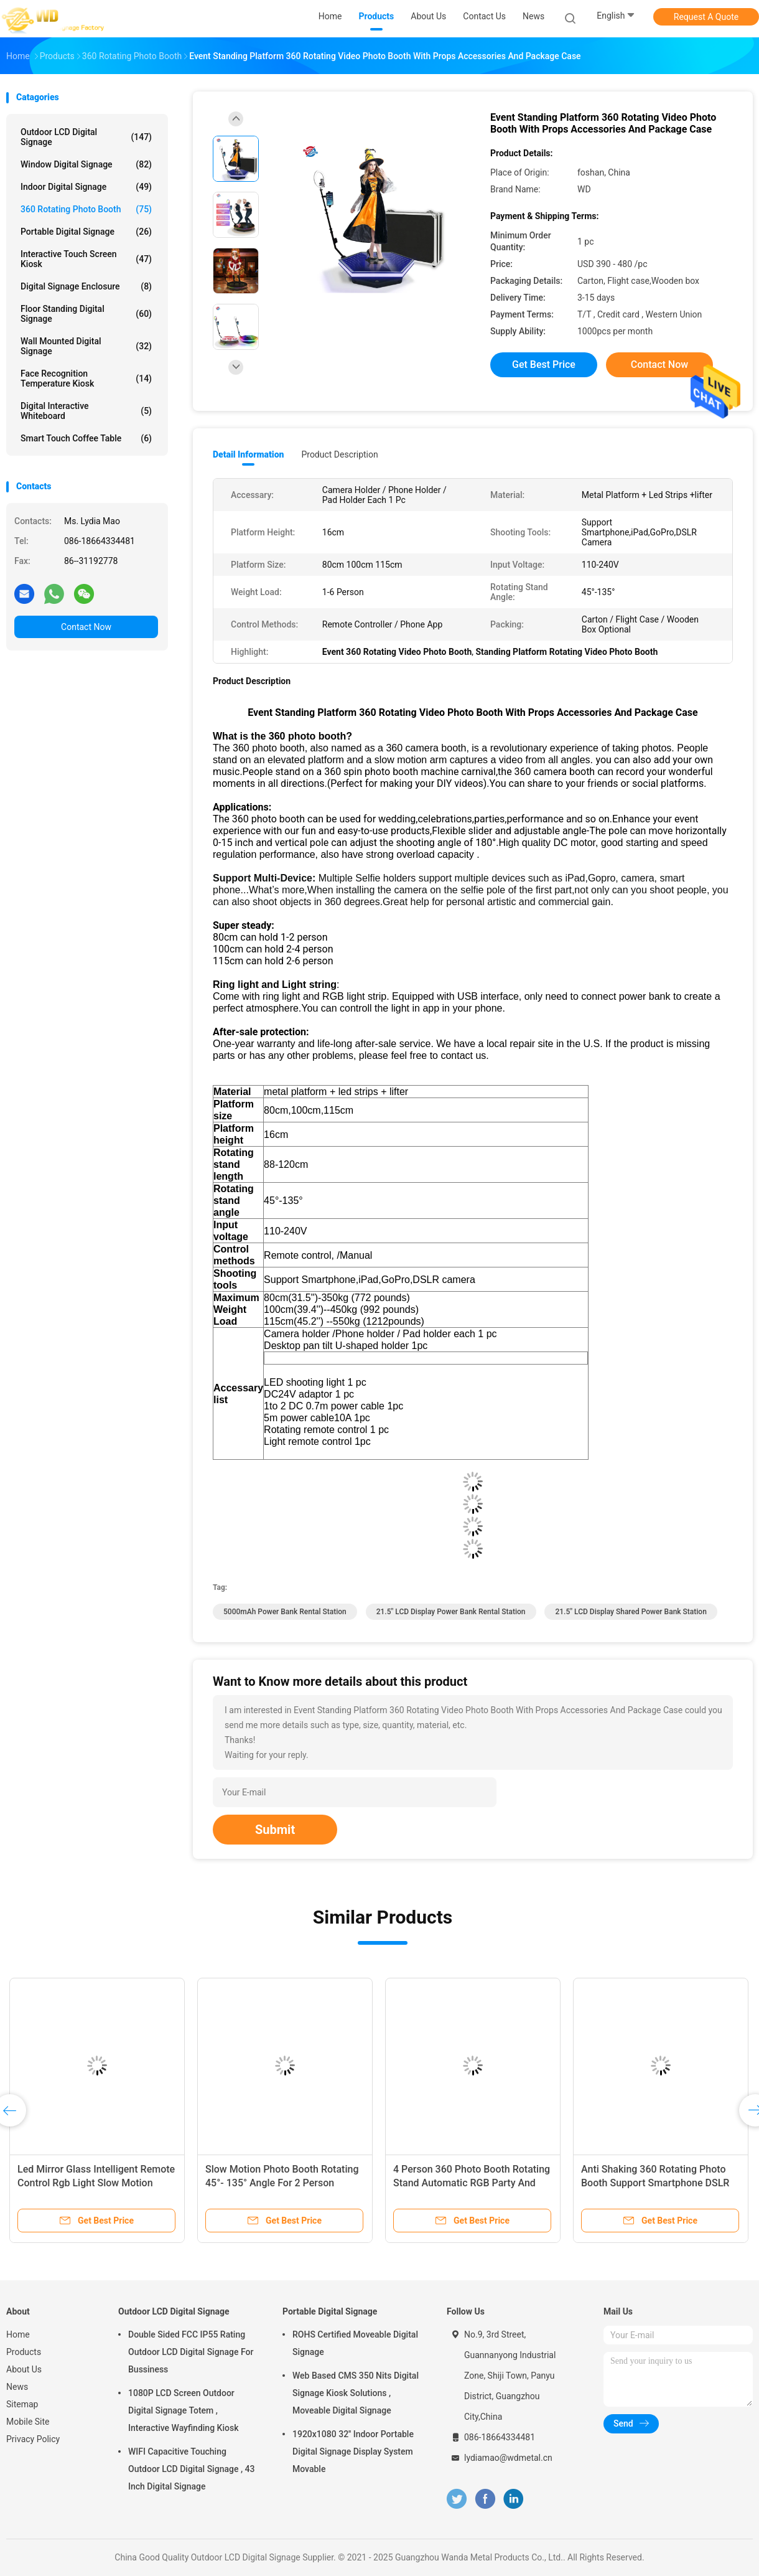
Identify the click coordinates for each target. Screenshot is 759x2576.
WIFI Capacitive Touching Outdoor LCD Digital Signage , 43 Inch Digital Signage (191, 2469)
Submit (275, 1829)
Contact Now (86, 627)
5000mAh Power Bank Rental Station (285, 1611)
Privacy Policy (33, 2439)
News (17, 2387)
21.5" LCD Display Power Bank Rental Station (451, 1611)
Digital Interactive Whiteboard (86, 411)
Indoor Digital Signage (86, 187)
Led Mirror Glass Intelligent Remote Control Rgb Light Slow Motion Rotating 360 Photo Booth (96, 2182)
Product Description (339, 454)
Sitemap (22, 2404)
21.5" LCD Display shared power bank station (630, 1611)
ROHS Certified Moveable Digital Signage (355, 2343)
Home (18, 2334)
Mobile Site (28, 2422)
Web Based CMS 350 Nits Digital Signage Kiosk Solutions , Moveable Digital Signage (355, 2393)
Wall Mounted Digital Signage (86, 346)
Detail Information (248, 454)
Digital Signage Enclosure (86, 286)
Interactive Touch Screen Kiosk (86, 259)
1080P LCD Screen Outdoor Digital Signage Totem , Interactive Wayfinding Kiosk (183, 2410)
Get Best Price (543, 364)
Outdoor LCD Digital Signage (86, 137)
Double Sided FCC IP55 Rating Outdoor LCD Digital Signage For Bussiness (190, 2351)
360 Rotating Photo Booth (86, 209)
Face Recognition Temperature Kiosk (86, 378)
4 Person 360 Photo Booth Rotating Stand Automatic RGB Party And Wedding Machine (471, 2182)
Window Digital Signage (86, 164)
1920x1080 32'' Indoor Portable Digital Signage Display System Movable (353, 2451)
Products (23, 2352)
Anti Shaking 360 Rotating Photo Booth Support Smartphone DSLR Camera (655, 2182)
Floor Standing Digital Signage (86, 314)
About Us (24, 2369)
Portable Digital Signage (86, 231)
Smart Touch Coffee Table (86, 438)
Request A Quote (706, 17)
